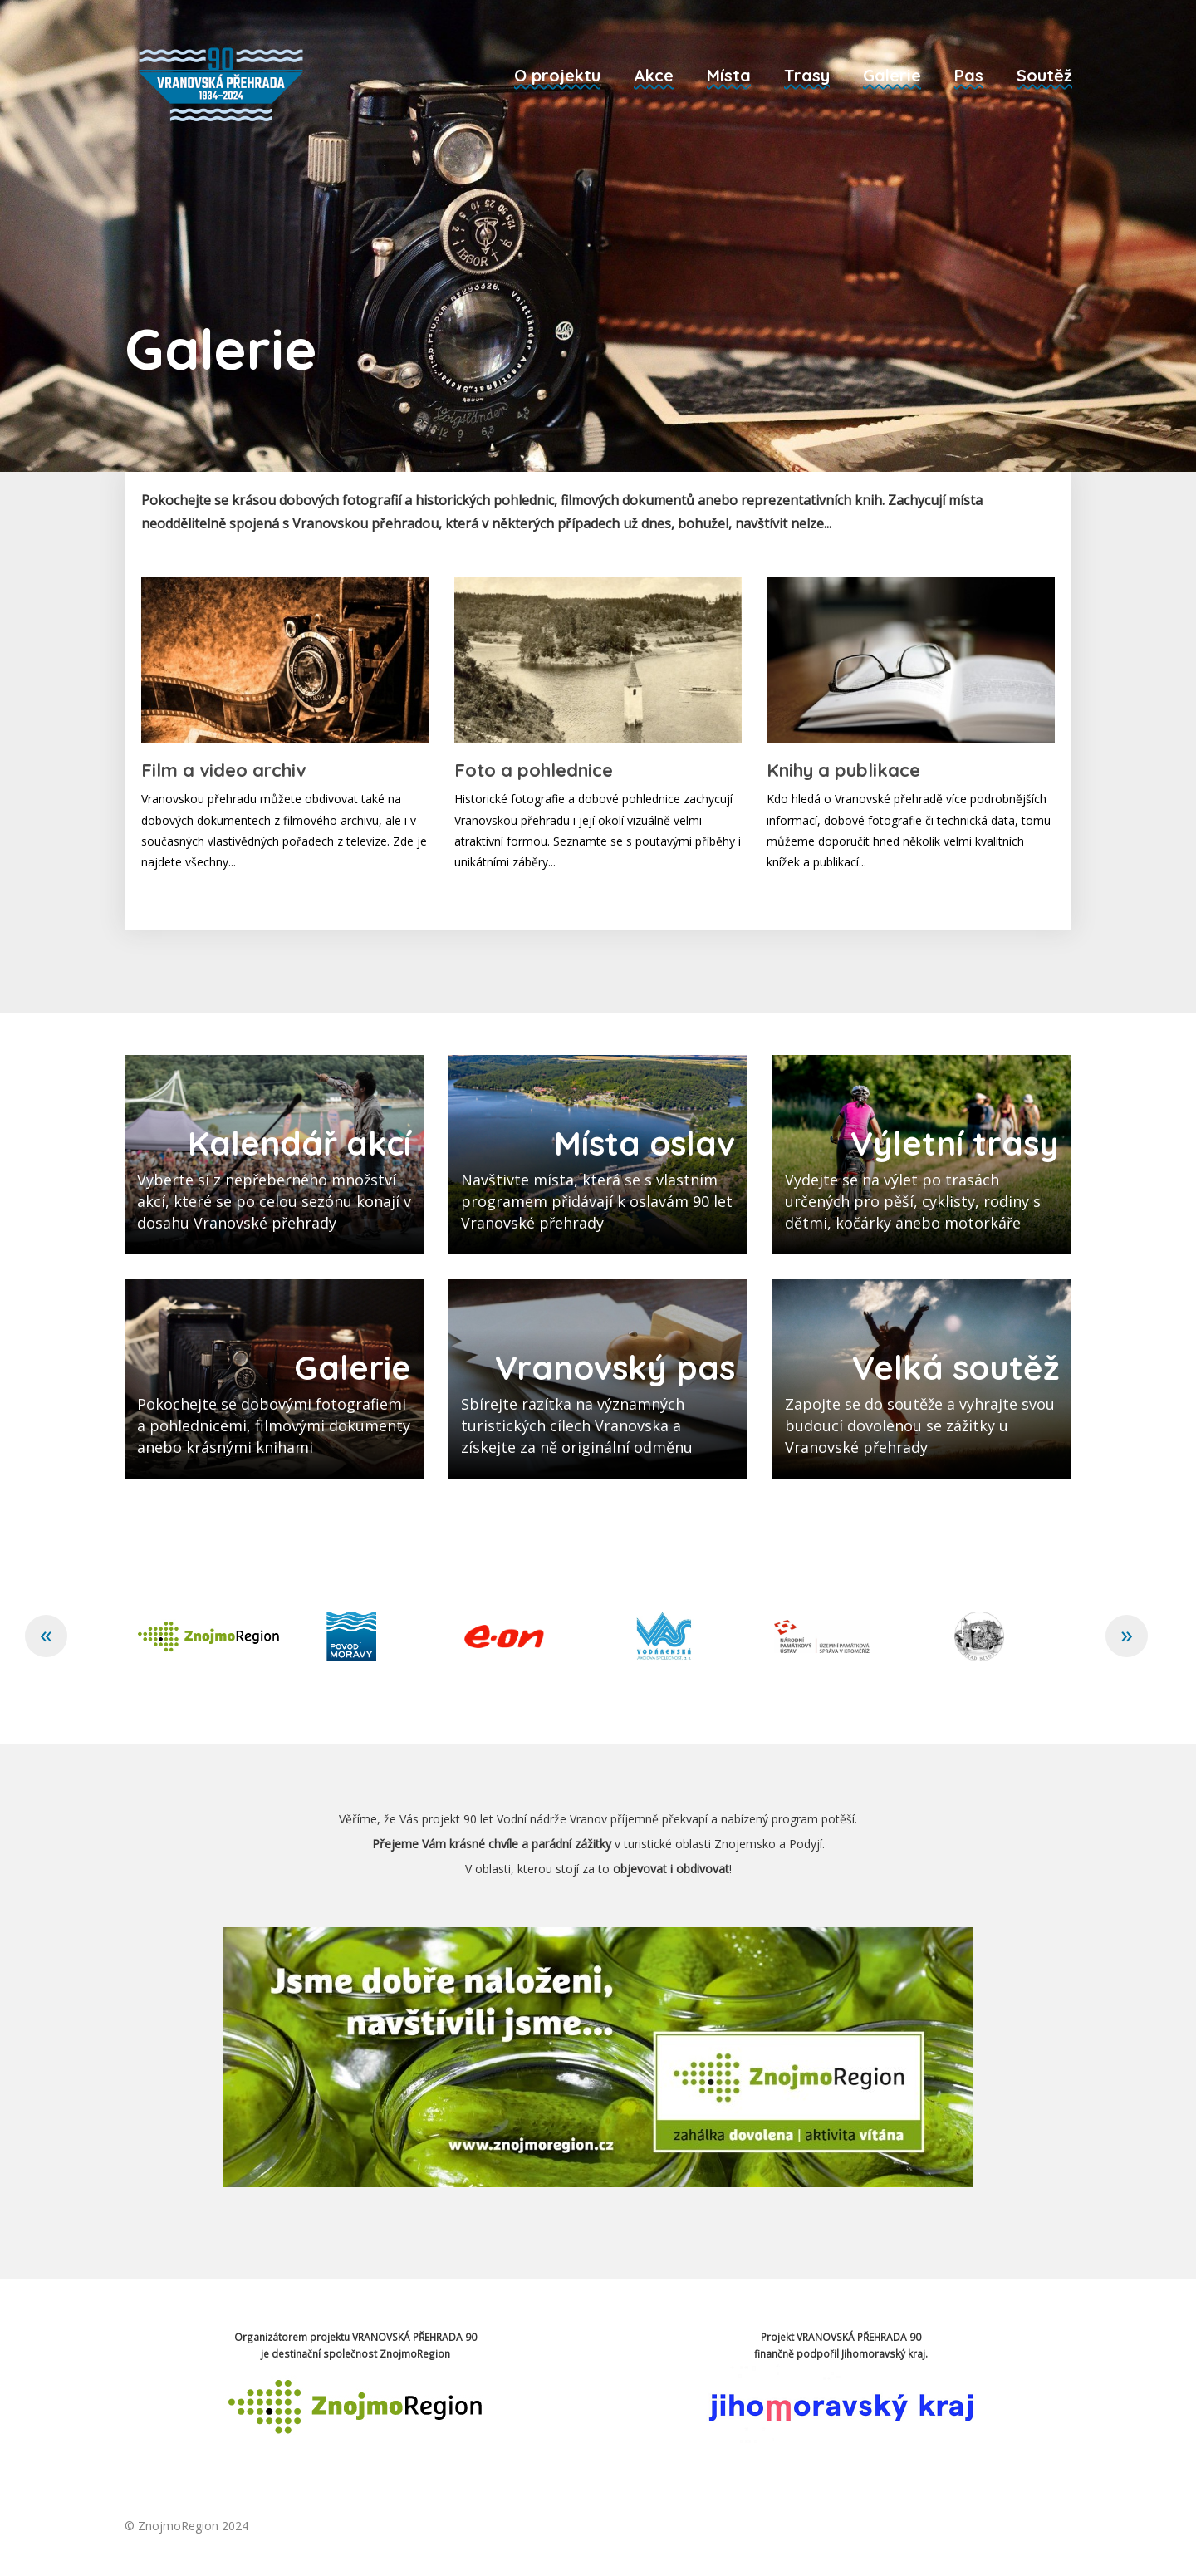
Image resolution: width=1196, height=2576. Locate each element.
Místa (729, 75)
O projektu (557, 75)
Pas (968, 75)
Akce (654, 75)
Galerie (892, 75)
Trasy (807, 75)
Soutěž (1044, 75)
